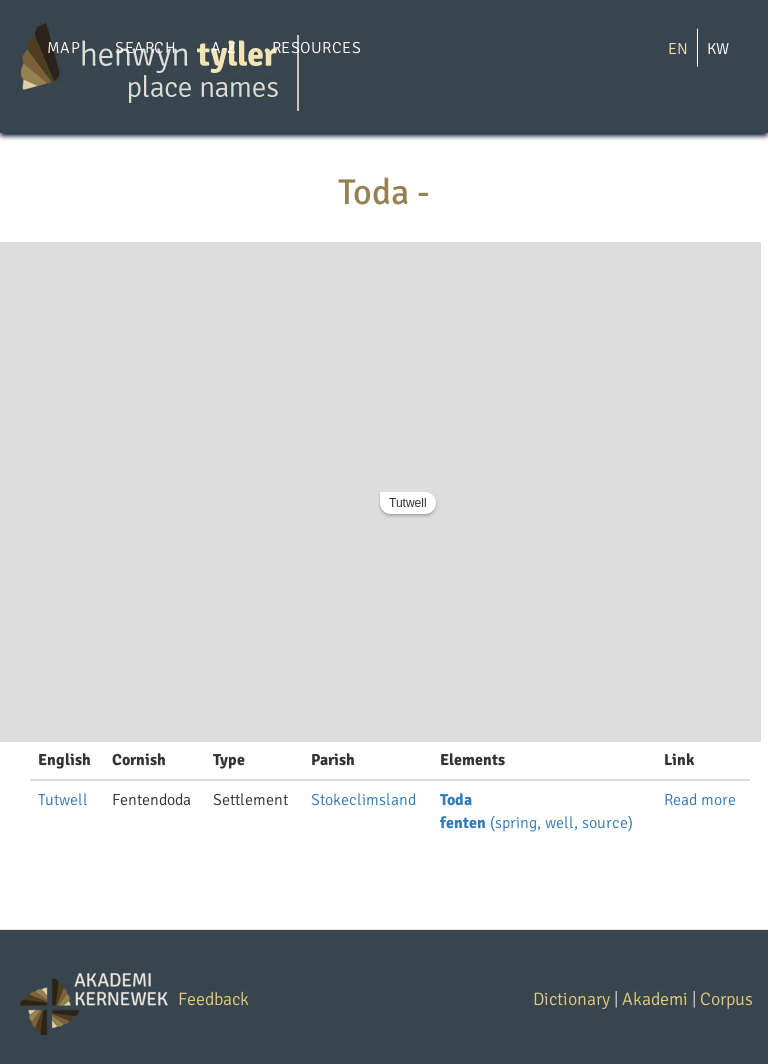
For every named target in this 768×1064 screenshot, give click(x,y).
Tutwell (408, 503)
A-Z (223, 48)
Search (145, 48)
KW (718, 49)
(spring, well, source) (536, 823)
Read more (700, 800)
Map (63, 48)
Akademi (655, 999)
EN (678, 49)
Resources (316, 48)
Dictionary (571, 999)
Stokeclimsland (363, 800)
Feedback (213, 999)
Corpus (726, 999)
